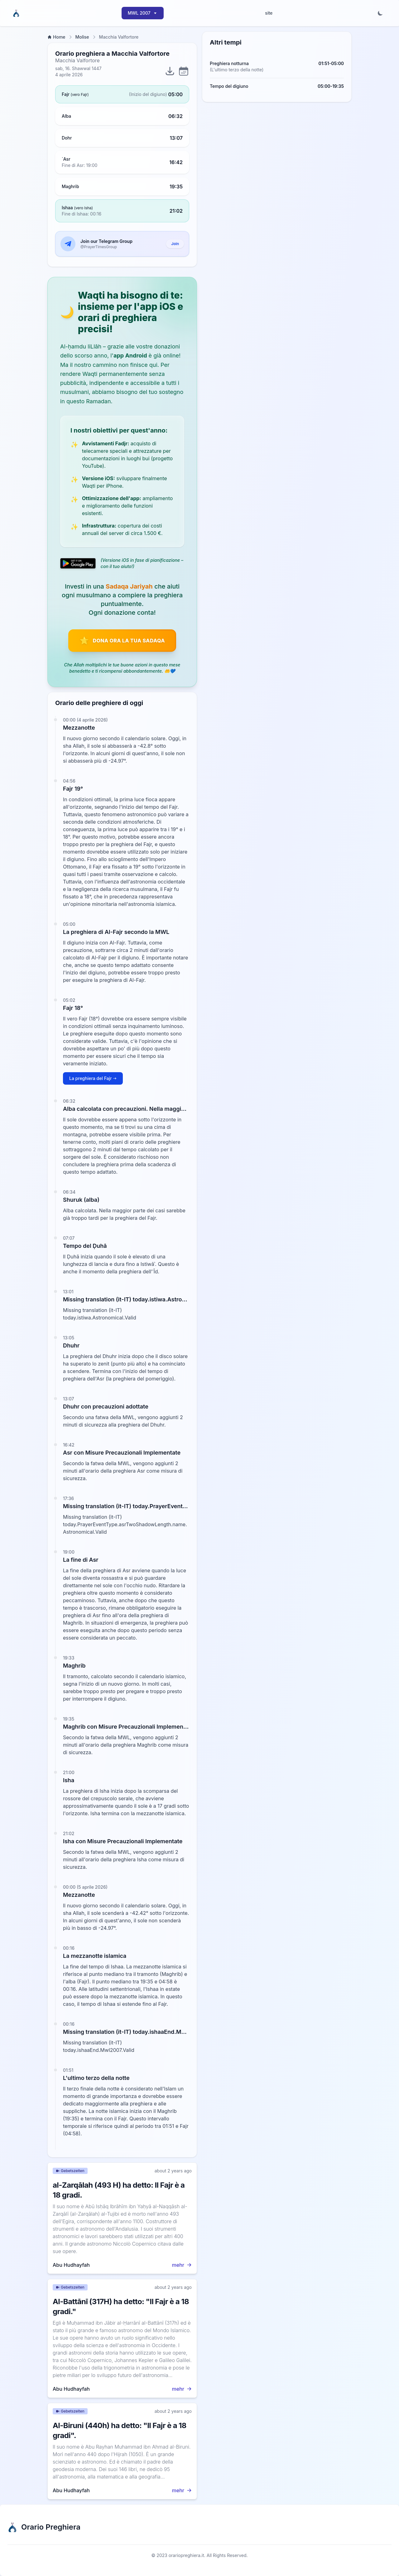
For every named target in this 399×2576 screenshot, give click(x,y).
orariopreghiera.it (186, 2555)
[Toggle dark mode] (380, 13)
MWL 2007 (142, 13)
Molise (82, 37)
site (268, 13)
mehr (182, 2265)
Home (56, 37)
